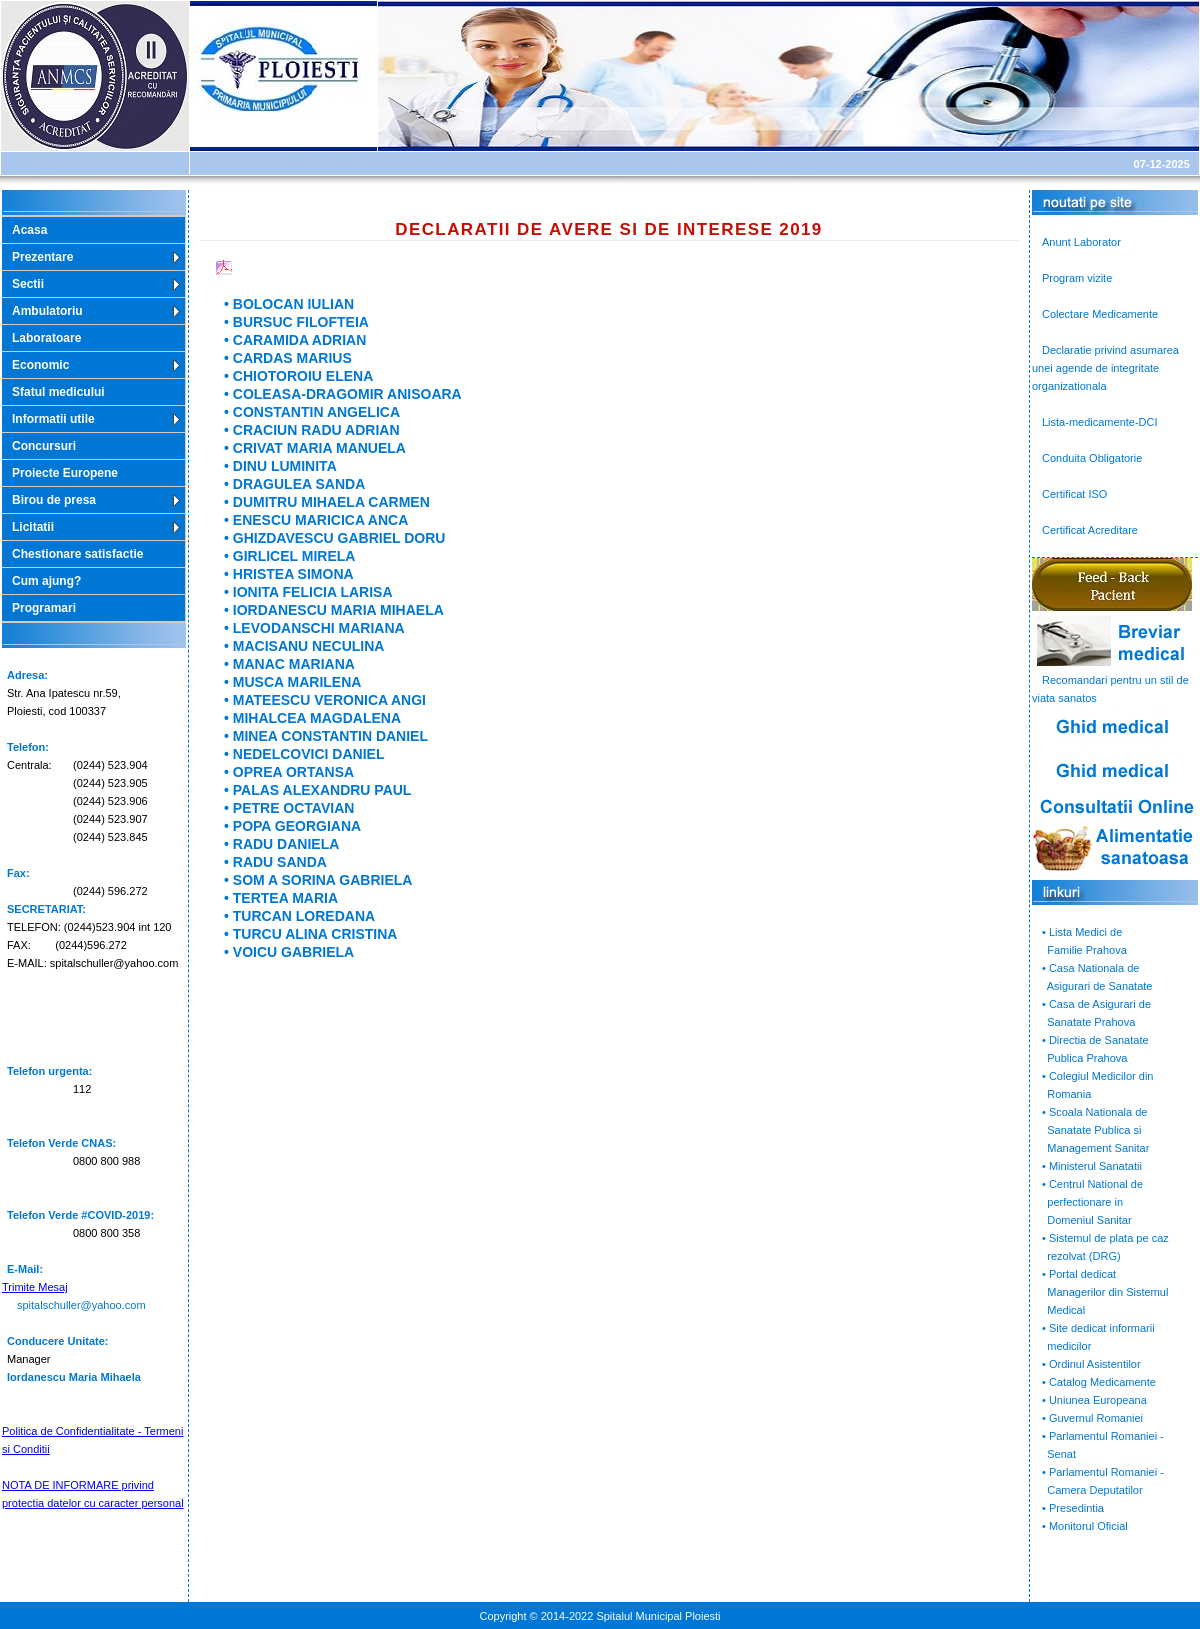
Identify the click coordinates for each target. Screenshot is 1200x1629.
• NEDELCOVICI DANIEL (304, 754)
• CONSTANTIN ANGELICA (312, 412)
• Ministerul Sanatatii (1092, 1166)
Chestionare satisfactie (77, 554)
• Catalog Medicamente (1099, 1382)
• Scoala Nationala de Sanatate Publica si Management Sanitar (1090, 1130)
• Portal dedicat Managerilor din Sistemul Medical (1100, 1292)
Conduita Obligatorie (1092, 458)
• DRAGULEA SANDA (294, 484)
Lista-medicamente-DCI (1100, 422)
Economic (40, 365)
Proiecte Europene (65, 473)
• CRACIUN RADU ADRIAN (312, 430)
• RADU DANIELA (281, 844)
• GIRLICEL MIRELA (289, 556)
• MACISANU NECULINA (304, 646)
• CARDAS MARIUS (288, 358)
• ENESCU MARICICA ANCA (316, 520)
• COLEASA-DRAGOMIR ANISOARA (343, 394)
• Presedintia (1073, 1508)
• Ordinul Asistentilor (1091, 1364)
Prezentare (42, 257)
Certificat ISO (1074, 494)
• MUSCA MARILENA (292, 682)
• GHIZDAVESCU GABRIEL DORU (334, 538)
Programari (44, 608)
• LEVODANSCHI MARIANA (314, 628)
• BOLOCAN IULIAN (289, 304)
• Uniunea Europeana (1094, 1400)
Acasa (29, 230)
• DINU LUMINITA (280, 466)
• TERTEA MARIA (281, 898)
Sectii (28, 284)
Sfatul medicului (58, 392)
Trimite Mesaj (35, 1287)
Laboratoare (46, 338)
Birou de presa (54, 500)
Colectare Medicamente (1100, 314)
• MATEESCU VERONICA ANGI (325, 700)
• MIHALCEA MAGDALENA (312, 718)
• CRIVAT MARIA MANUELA (315, 448)
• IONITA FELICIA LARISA (308, 592)
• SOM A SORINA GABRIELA (318, 880)
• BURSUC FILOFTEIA (296, 322)
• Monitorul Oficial (1085, 1526)
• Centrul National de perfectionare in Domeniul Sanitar (1087, 1202)
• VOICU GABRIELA (289, 952)
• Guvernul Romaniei (1092, 1418)
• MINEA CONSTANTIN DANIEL (326, 736)
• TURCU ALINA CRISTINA (310, 934)
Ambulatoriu (47, 311)
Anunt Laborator (1081, 242)
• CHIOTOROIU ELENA (298, 376)
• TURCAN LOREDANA (299, 916)
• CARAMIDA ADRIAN (295, 340)
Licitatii (33, 527)
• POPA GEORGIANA (292, 826)
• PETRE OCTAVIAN (289, 808)
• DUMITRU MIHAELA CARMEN (327, 502)
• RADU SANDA (275, 862)
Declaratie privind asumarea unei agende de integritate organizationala (1105, 368)
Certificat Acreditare (1090, 530)
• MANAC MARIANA (289, 664)
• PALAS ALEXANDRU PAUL (317, 790)
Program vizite (1077, 278)
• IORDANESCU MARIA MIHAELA (334, 610)
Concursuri (44, 446)
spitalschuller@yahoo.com (81, 1305)
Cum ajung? (46, 581)
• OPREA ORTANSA (289, 772)
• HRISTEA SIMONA (289, 574)
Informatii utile (53, 419)
